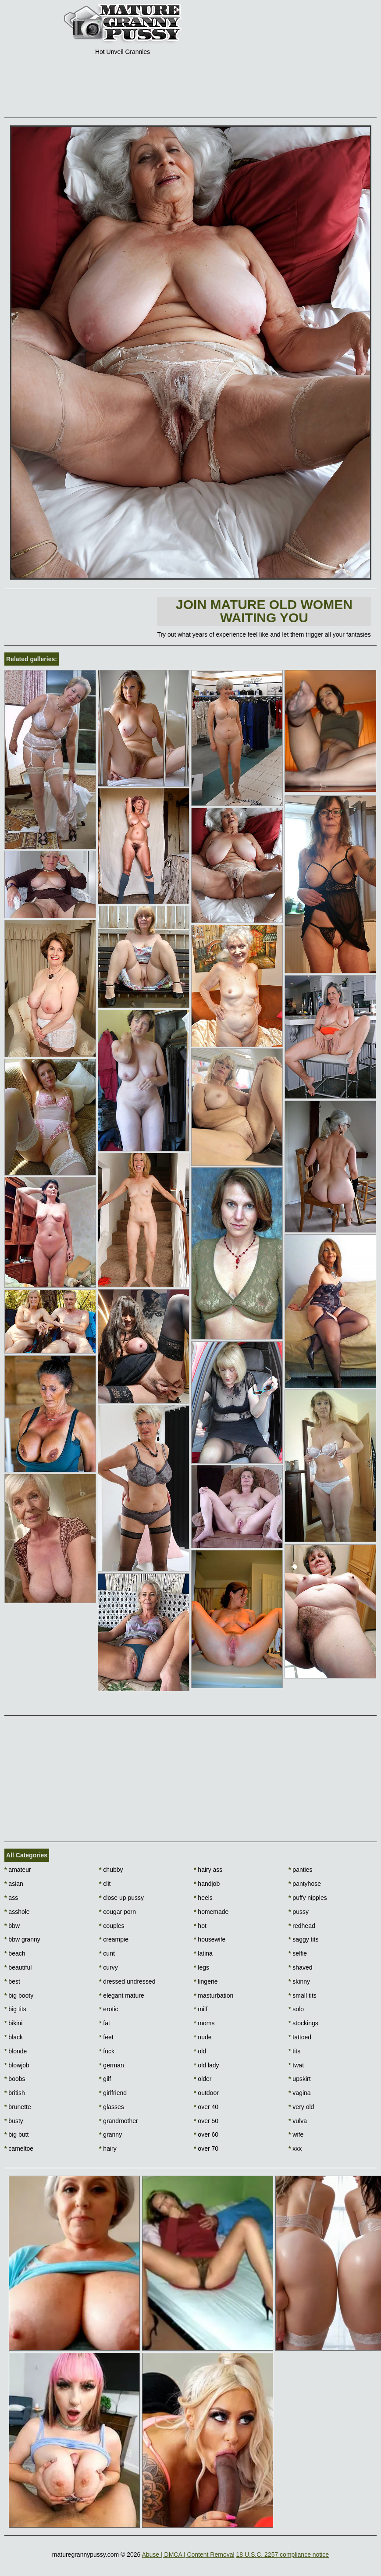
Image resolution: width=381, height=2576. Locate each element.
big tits (15, 2009)
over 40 (206, 2106)
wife (295, 2134)
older (202, 2078)
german (111, 2065)
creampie (113, 1939)
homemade (211, 1911)
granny (110, 2134)
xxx (295, 2148)
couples (112, 1925)
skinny (299, 1981)
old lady (206, 2065)
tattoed (299, 2037)
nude (203, 2037)
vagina (299, 2092)
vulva (297, 2120)
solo (296, 2009)
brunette (17, 2106)
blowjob (16, 2065)
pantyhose (304, 1883)
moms (204, 2023)
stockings (303, 2023)
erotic (108, 2009)
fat (104, 2023)
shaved (300, 1967)
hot (200, 1925)
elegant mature (121, 1995)
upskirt (299, 2078)
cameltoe (18, 2148)
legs (201, 1967)
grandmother (118, 2120)
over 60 (206, 2134)
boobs (14, 2078)
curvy (108, 1967)
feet (106, 2037)
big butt (16, 2134)
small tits (302, 1995)
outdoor (206, 2092)
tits (294, 2051)
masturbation (213, 1995)
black (13, 2037)
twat (296, 2065)
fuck (106, 2051)
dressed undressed (127, 1981)
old (200, 2051)
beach (14, 1953)
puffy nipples (307, 1897)
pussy (298, 1911)
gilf (105, 2078)
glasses (111, 2106)
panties (300, 1869)
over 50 (206, 2120)
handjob (207, 1883)
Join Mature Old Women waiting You (264, 611)
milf (200, 2009)
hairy (108, 2148)
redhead (301, 1925)
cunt (107, 1953)
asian (13, 1883)
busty (13, 2120)
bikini (13, 2023)
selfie (297, 1953)
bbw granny (22, 1939)
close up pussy (121, 1897)
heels (203, 1897)
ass (11, 1897)
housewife (209, 1939)
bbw (12, 1925)
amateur (17, 1869)
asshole (17, 1911)
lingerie (205, 1981)
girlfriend (113, 2092)
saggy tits (303, 1939)
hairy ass (208, 1869)
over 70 (206, 2148)
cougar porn (117, 1911)
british (14, 2092)
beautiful (18, 1967)
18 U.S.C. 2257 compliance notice (282, 2554)
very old (301, 2106)
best (12, 1981)
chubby (111, 1869)
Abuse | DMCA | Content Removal (188, 2554)
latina (203, 1953)
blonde (15, 2051)
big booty (18, 1995)
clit (104, 1883)
